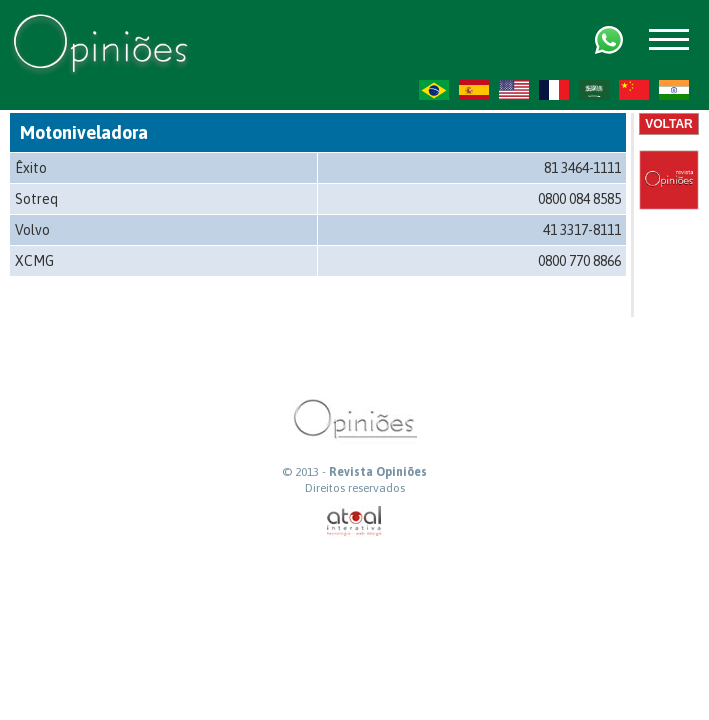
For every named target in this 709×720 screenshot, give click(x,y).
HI (674, 90)
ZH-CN (634, 90)
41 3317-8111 (582, 230)
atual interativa (355, 521)
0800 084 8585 (579, 199)
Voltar (669, 124)
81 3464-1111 (582, 168)
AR (594, 90)
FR (554, 90)
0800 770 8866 (579, 261)
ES (474, 90)
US (514, 90)
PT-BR (434, 90)
